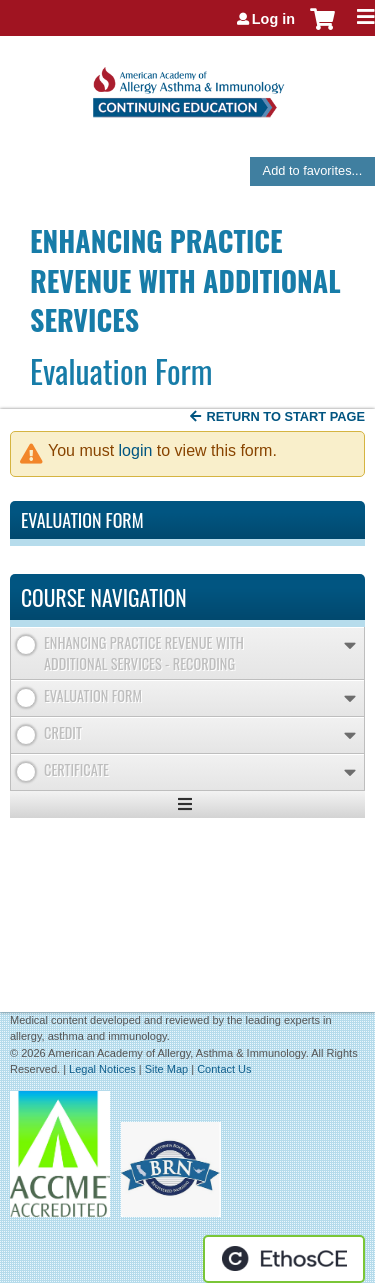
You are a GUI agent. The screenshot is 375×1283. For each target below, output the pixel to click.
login (136, 450)
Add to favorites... (313, 170)
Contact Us (224, 1069)
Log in (273, 19)
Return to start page (285, 416)
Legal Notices (102, 1069)
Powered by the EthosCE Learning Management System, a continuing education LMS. (284, 1259)
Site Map (166, 1069)
